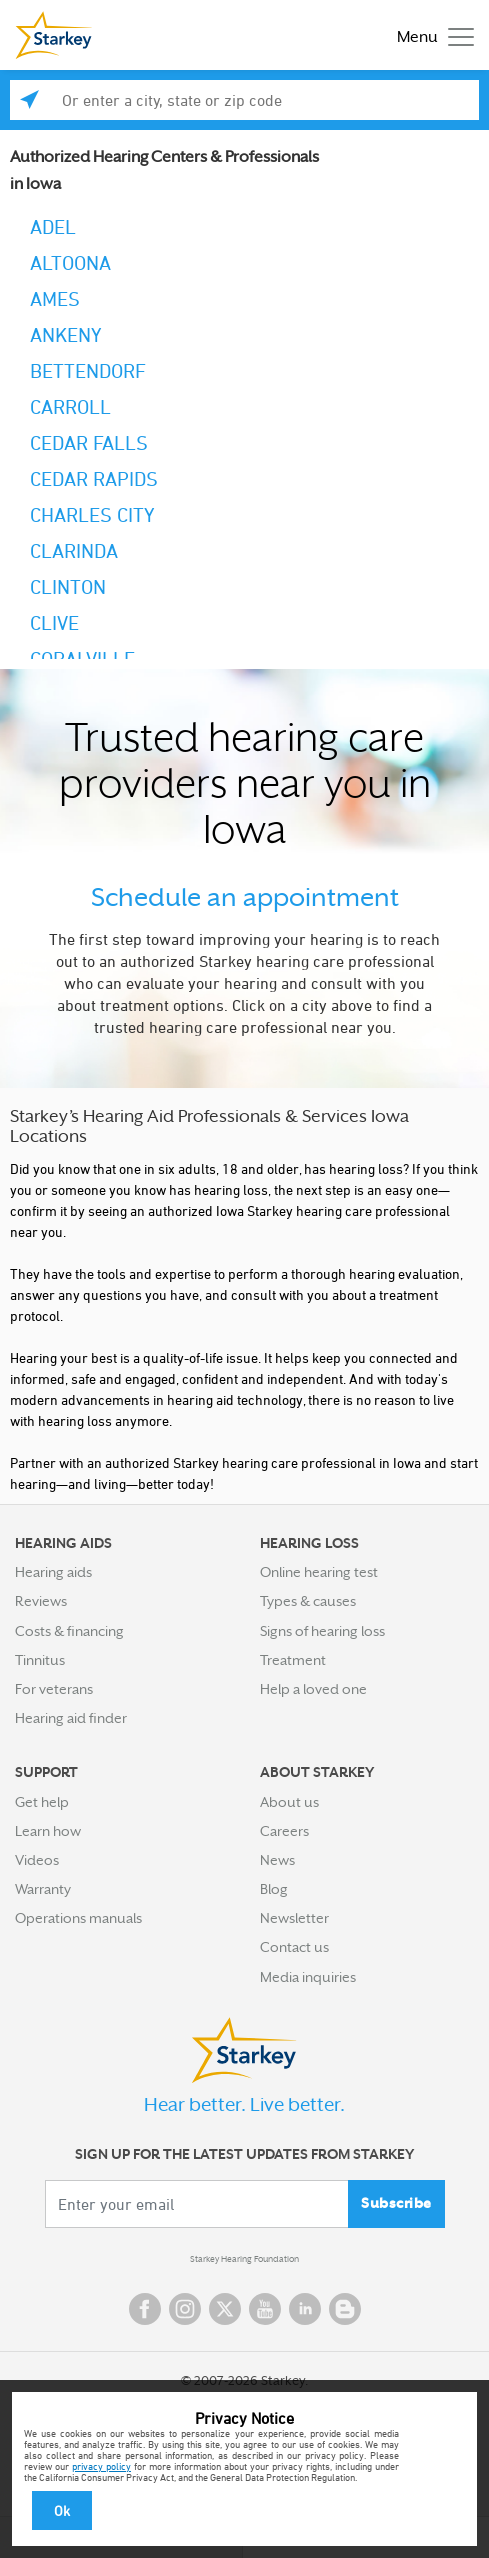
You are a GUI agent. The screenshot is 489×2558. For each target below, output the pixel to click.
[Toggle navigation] (430, 35)
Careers (284, 1831)
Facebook (145, 2309)
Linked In (305, 2309)
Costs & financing (69, 1631)
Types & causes (308, 1601)
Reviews (41, 1601)
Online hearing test (319, 1572)
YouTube (265, 2309)
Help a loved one (313, 1689)
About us (289, 1802)
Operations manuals (78, 1918)
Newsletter (294, 1918)
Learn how (48, 1831)
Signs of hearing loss (322, 1631)
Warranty (43, 1889)
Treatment (293, 1660)
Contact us (294, 1947)
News (277, 1860)
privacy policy (101, 2466)
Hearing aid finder (71, 1718)
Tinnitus (40, 1660)
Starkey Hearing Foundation (244, 2259)
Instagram (185, 2309)
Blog (274, 1889)
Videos (37, 1860)
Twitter (225, 2309)
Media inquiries (308, 1977)
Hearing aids (53, 1572)
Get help (42, 1802)
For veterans (54, 1689)
